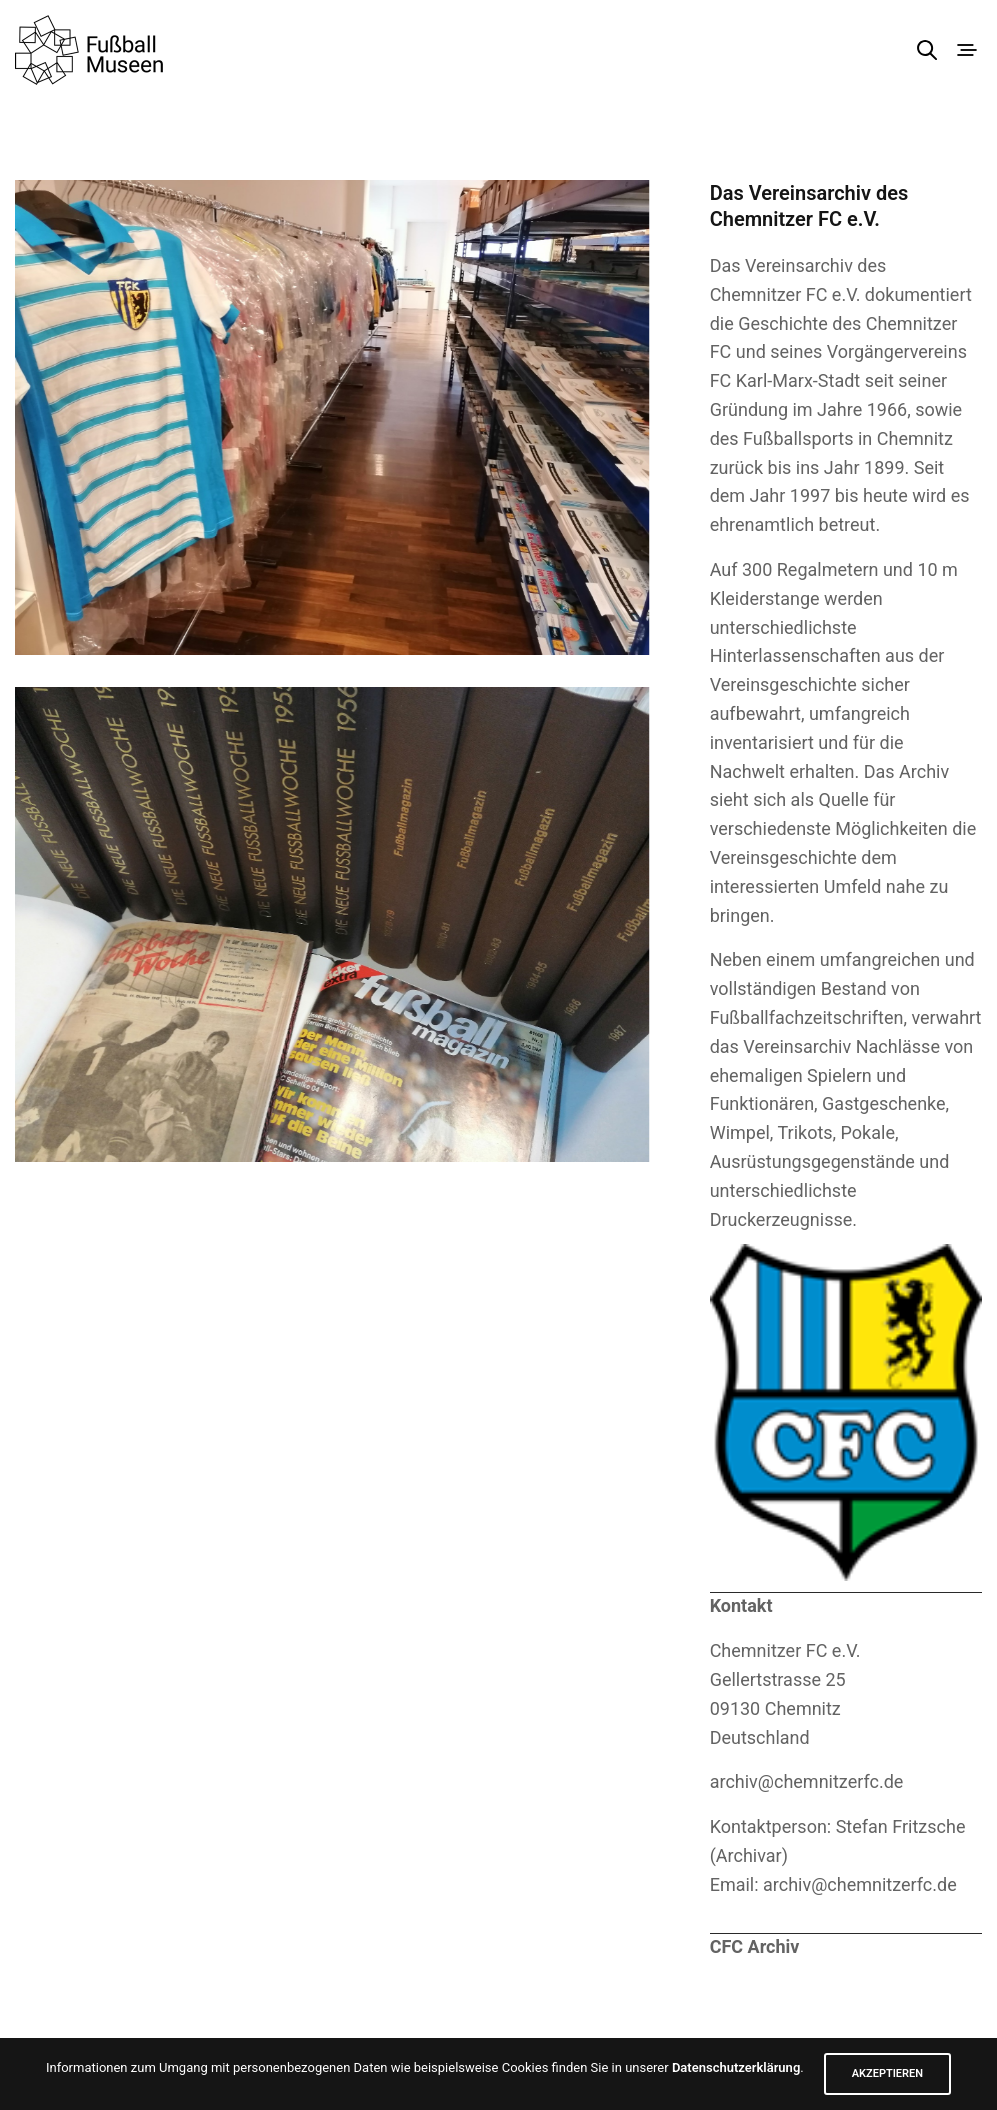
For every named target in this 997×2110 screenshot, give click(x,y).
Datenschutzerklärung (736, 2067)
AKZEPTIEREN (887, 2073)
